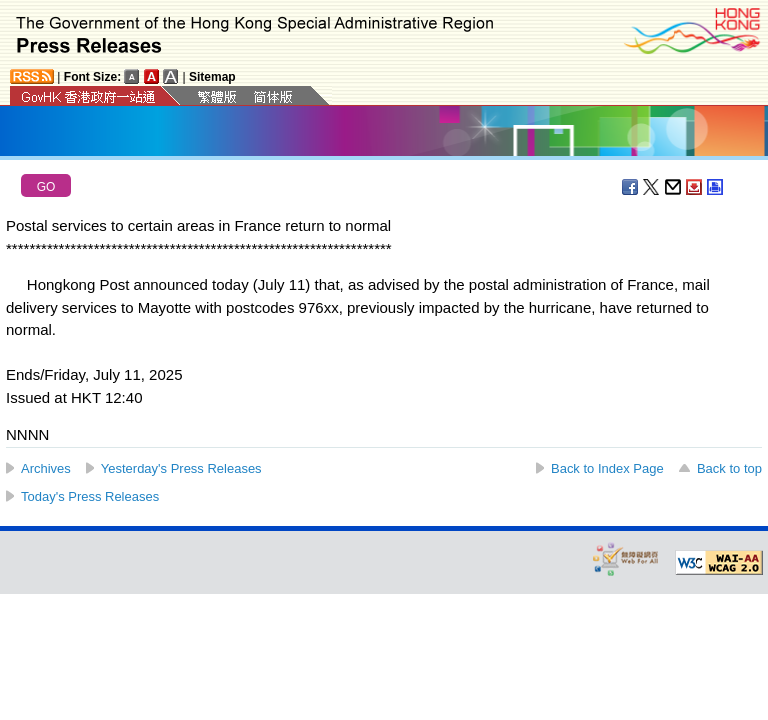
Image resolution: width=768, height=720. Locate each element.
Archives (46, 468)
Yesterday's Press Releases (181, 468)
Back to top (729, 468)
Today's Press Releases (90, 496)
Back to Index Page (607, 468)
